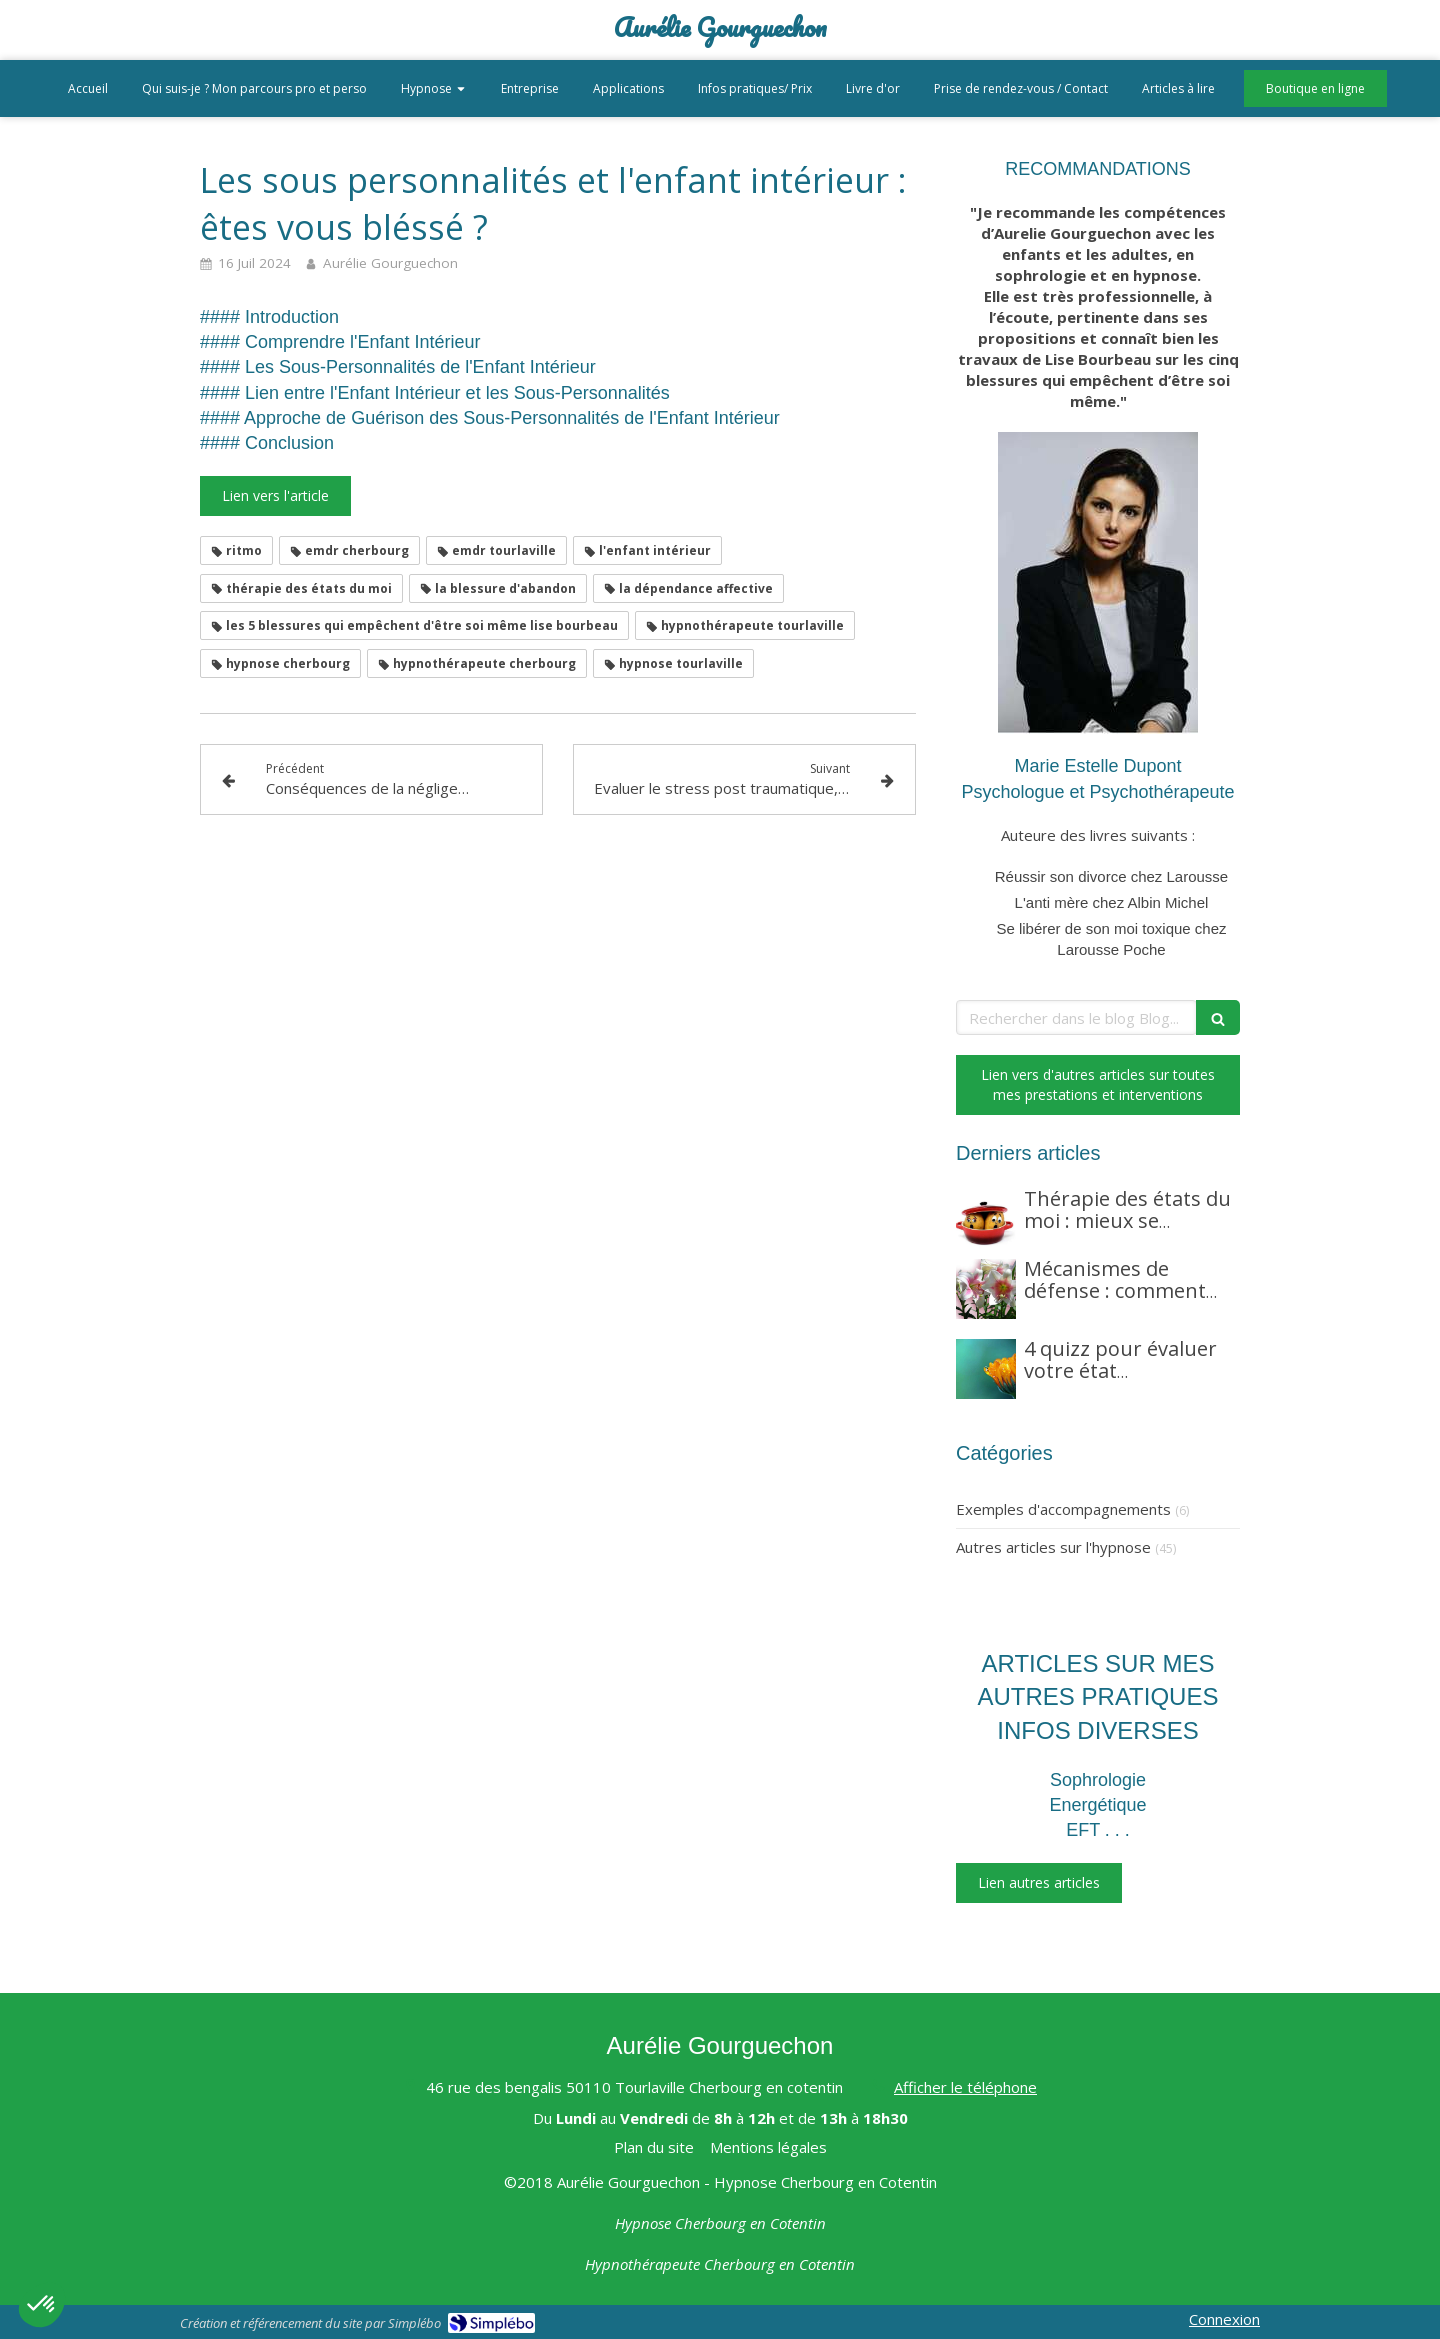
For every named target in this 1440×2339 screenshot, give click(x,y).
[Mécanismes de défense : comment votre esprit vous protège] (986, 1289)
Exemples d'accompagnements (1063, 1509)
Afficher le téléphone (965, 2087)
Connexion (1224, 2319)
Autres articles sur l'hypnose (1053, 1547)
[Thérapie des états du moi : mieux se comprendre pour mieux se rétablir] (986, 1219)
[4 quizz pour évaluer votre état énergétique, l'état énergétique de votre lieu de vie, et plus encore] (986, 1369)
